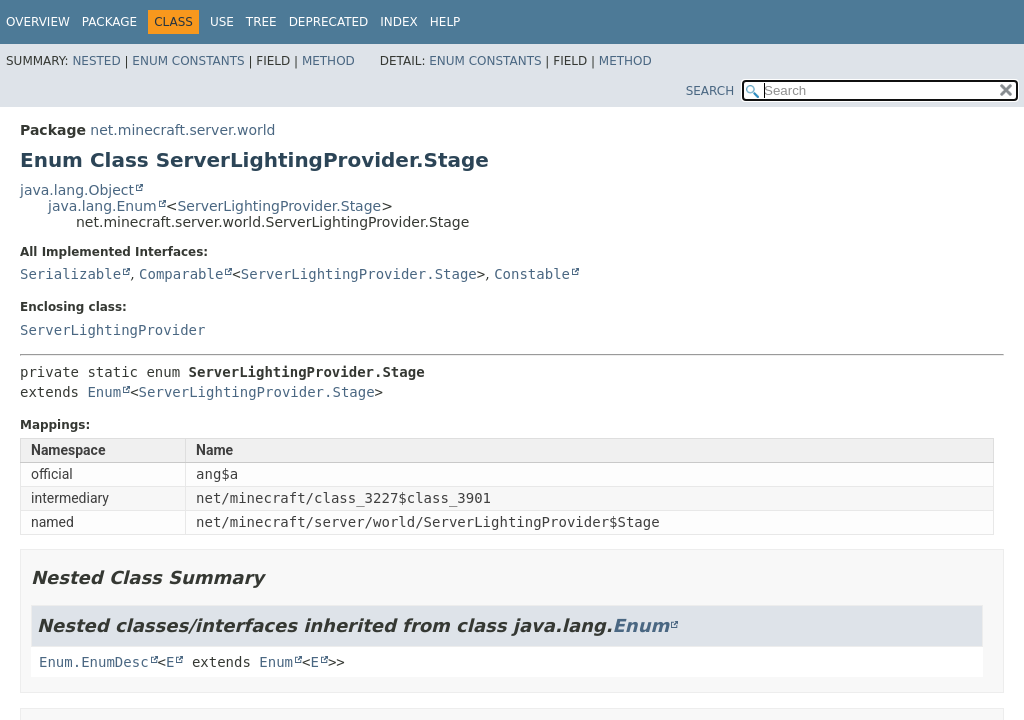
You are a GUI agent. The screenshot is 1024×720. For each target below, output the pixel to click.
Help (445, 22)
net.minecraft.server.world (182, 130)
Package (109, 22)
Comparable (181, 274)
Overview (38, 22)
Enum (104, 392)
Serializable (70, 274)
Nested (96, 61)
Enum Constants (188, 61)
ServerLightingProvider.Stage (279, 206)
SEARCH (710, 91)
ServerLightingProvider (112, 330)
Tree (261, 22)
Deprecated (329, 22)
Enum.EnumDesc (94, 662)
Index (399, 22)
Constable (532, 274)
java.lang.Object (77, 190)
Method (328, 61)
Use (222, 22)
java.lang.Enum (102, 206)
